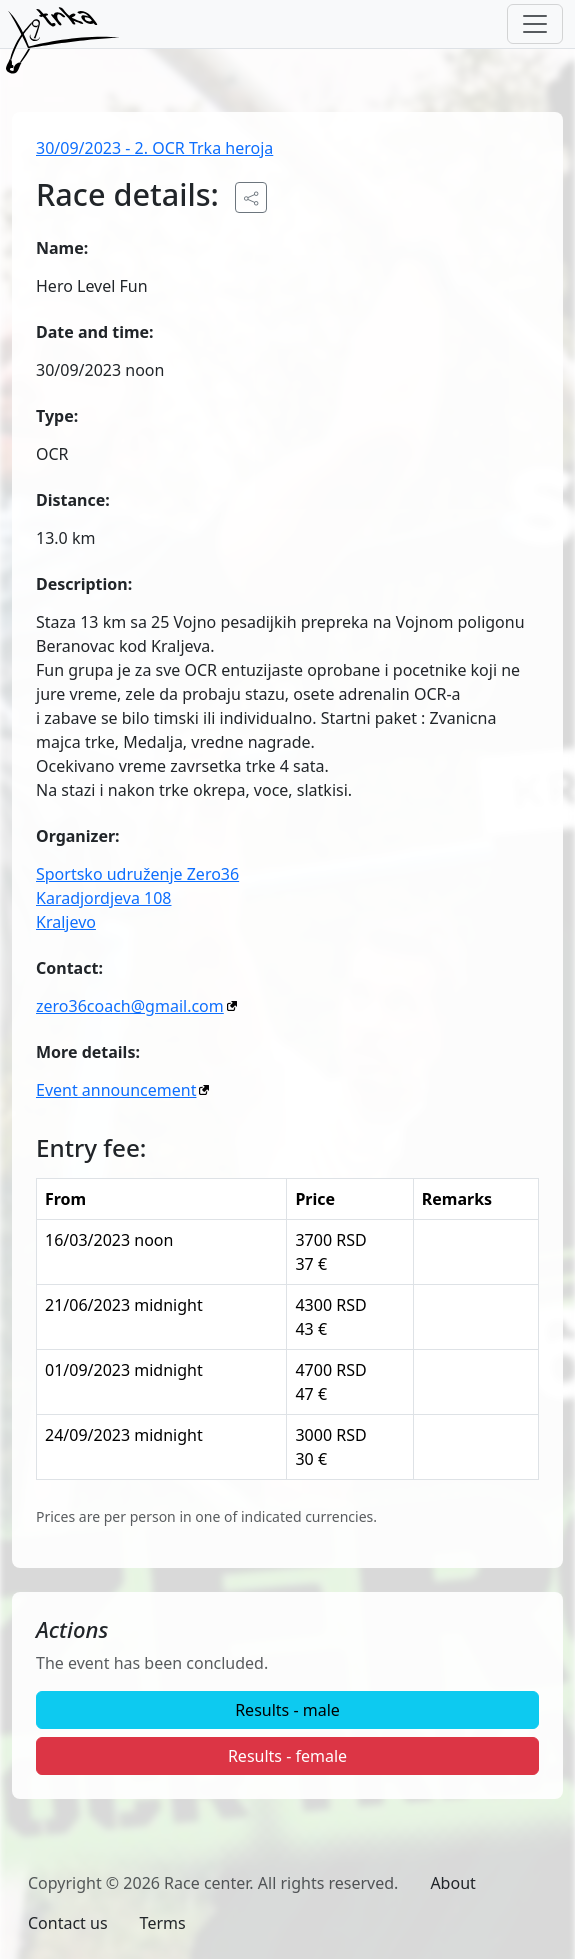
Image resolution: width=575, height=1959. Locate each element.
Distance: (73, 500)
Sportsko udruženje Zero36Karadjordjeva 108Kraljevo (137, 898)
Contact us (68, 1923)
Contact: (69, 968)
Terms (163, 1923)
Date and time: (95, 332)
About (452, 1883)
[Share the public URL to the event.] (251, 197)
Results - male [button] (287, 1710)
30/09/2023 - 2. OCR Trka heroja (154, 148)
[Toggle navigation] (535, 24)
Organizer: (78, 836)
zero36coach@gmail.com (130, 1006)
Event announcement (116, 1090)
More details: (88, 1052)
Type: (57, 416)
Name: (62, 248)
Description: (84, 584)
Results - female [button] (287, 1756)
